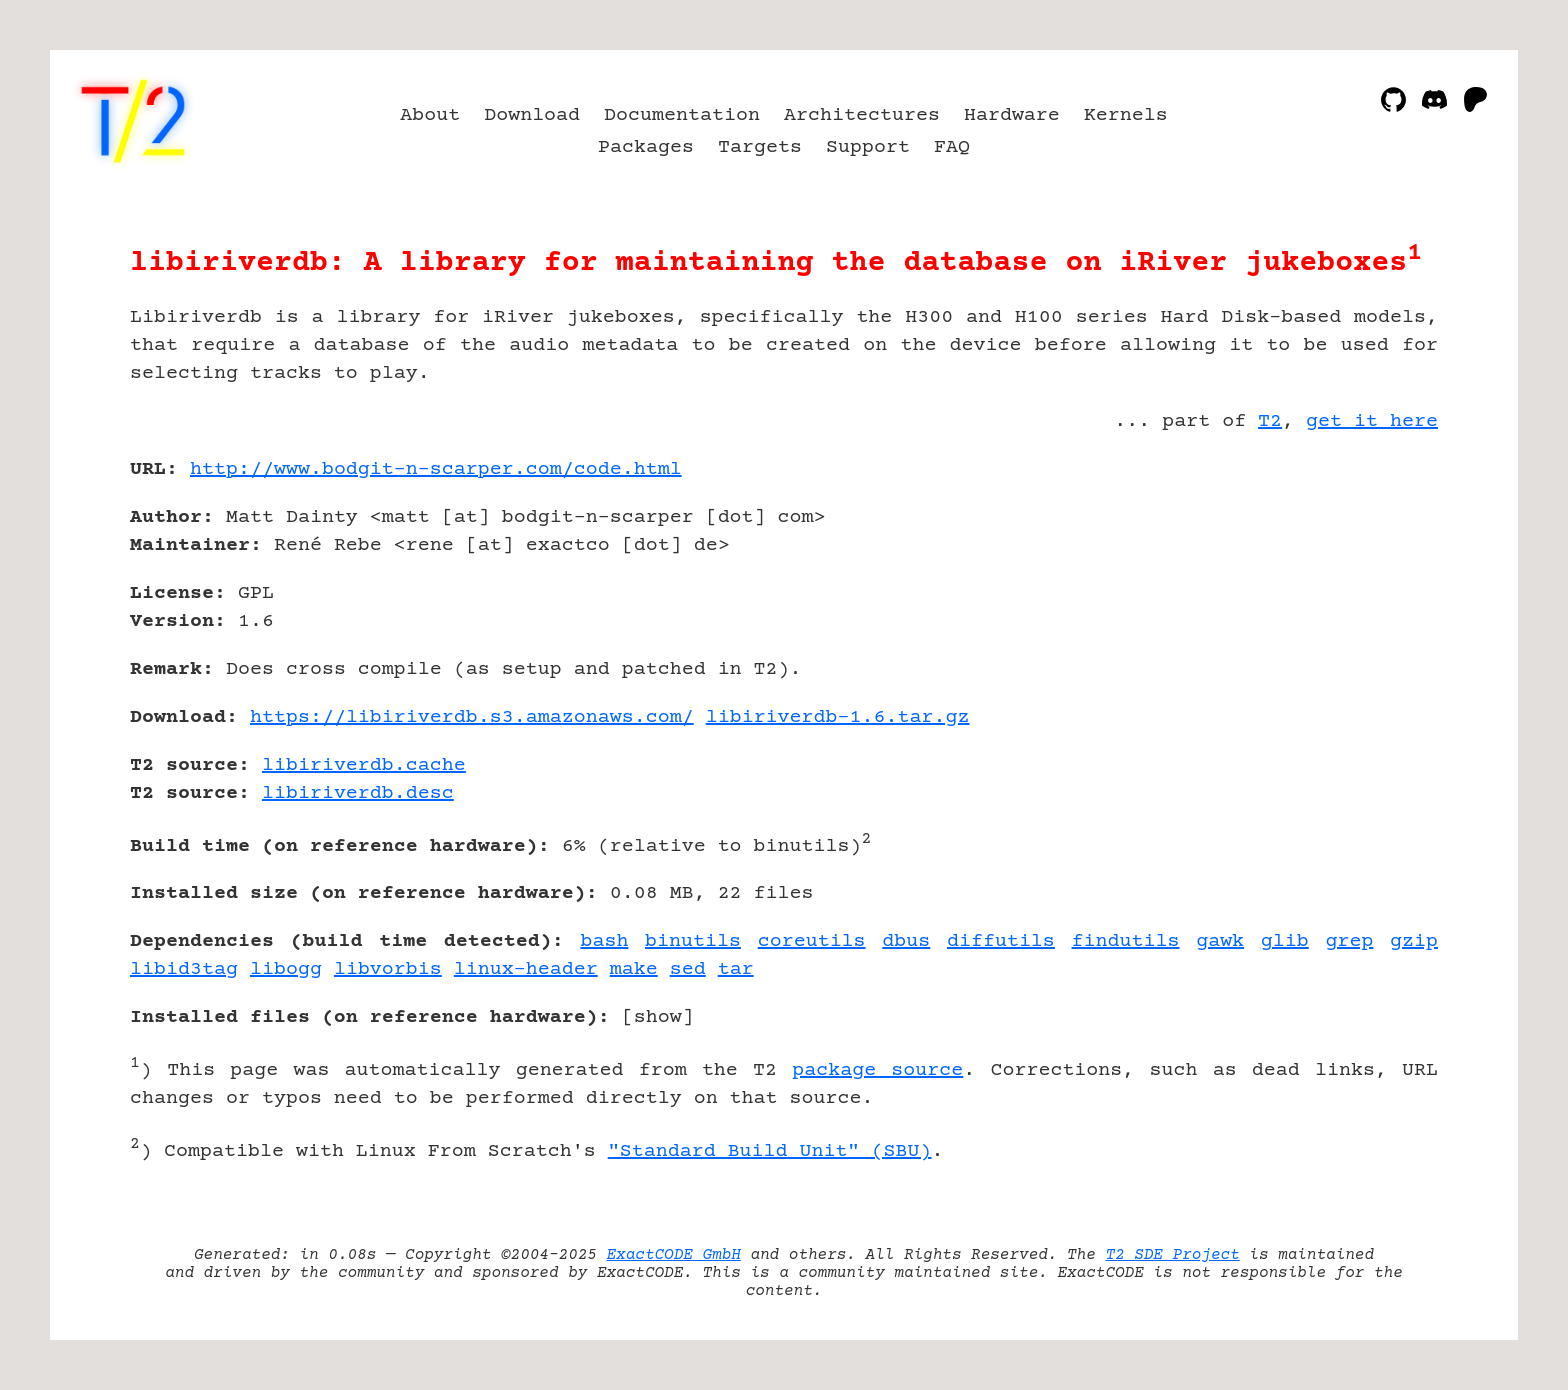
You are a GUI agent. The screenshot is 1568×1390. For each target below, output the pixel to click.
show (658, 1017)
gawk (1220, 941)
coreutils (812, 941)
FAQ (952, 147)
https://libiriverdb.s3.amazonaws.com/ (472, 717)
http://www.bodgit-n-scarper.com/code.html (436, 469)
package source (877, 1070)
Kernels (1126, 115)
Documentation (682, 115)
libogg (286, 969)
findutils (1126, 941)
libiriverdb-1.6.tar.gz (838, 717)
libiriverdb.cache (364, 765)
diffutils (1001, 941)
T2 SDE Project (1172, 1255)
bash (604, 941)
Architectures (862, 115)
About (430, 115)
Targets (760, 147)
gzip (1414, 941)
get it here (1372, 421)
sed (688, 969)
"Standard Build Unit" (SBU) (770, 1151)
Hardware (1012, 115)
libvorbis (388, 969)
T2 (1270, 421)
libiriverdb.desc (358, 793)
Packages (646, 147)
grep (1349, 941)
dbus (906, 941)
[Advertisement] (1378, 586)
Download (532, 115)
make (634, 969)
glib (1285, 941)
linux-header (526, 969)
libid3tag (184, 969)
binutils (693, 941)
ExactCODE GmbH (674, 1255)
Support (868, 147)
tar (736, 969)
